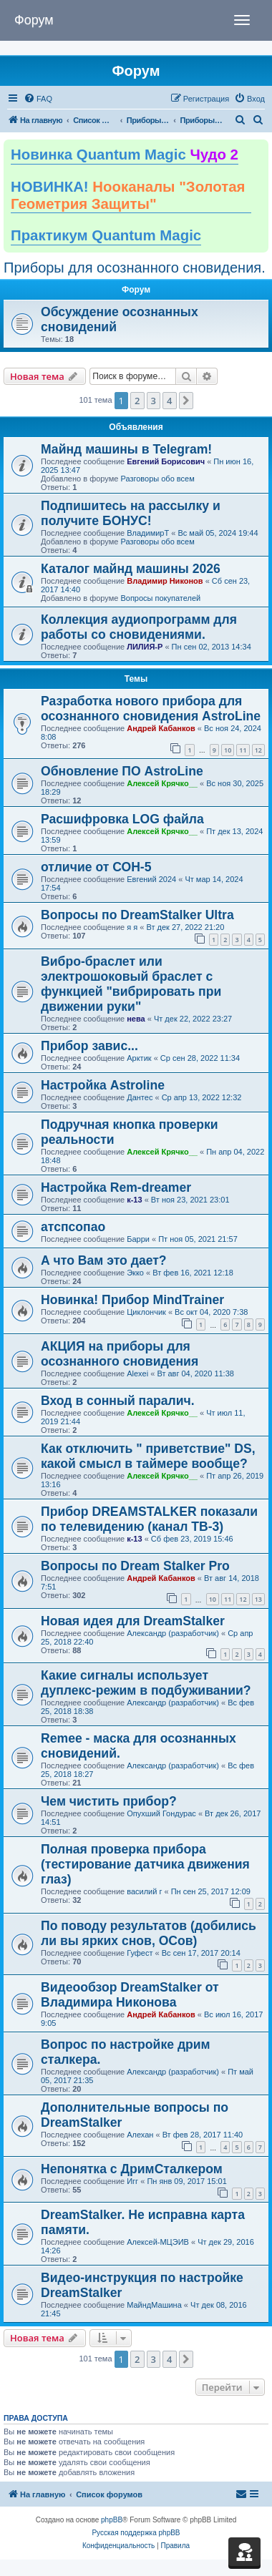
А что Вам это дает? (104, 1260)
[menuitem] (38, 98)
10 (227, 750)
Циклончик (146, 1312)
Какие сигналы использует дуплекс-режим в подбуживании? (146, 1683)
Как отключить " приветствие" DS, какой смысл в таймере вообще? (148, 1456)
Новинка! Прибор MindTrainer (132, 1300)
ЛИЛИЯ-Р (144, 646)
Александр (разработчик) (173, 1633)
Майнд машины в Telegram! (126, 449)
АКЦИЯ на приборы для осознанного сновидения (119, 1353)
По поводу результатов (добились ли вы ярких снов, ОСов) (148, 1933)
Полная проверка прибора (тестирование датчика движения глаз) (145, 1864)
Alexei (137, 1373)
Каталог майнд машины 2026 (130, 569)
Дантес (139, 1097)
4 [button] (169, 400)
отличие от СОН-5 (96, 867)
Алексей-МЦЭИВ (158, 2242)
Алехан (140, 2134)
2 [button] (137, 400)
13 (258, 1599)
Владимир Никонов (165, 581)
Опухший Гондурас (161, 1813)
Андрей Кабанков (161, 728)
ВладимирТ (148, 533)
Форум (34, 20)
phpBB (111, 2520)
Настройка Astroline (103, 1085)
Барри (138, 1239)
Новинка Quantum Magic (124, 154)
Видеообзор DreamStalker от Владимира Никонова (130, 1994)
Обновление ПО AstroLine (122, 771)
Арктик (139, 1058)
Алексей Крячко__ (162, 783)
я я (132, 927)
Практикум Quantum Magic (106, 235)
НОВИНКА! (128, 195)
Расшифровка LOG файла (122, 819)
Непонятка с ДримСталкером (132, 2169)
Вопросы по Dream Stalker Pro (135, 1566)
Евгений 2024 (151, 879)
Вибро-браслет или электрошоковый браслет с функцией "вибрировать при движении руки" (131, 984)
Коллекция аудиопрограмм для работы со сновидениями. (139, 627)
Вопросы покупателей (160, 598)
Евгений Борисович (166, 461)
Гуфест (139, 1953)
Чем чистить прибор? (109, 1801)
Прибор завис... (89, 1046)
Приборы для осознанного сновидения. (135, 267)
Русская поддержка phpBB (136, 2533)
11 (242, 750)
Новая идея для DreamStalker (133, 1621)
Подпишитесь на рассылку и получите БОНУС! (130, 513)
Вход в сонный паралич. (118, 1401)
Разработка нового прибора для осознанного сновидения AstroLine (151, 708)
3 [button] (153, 400)
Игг (132, 2181)
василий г (144, 1891)
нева (136, 1018)
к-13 (134, 1199)
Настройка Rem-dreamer (116, 1187)
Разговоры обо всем (157, 478)
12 (258, 750)
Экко (135, 1272)
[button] (186, 400)
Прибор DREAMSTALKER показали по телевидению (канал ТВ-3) (149, 1519)
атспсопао (73, 1227)
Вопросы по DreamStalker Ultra (137, 915)
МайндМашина (154, 2305)
